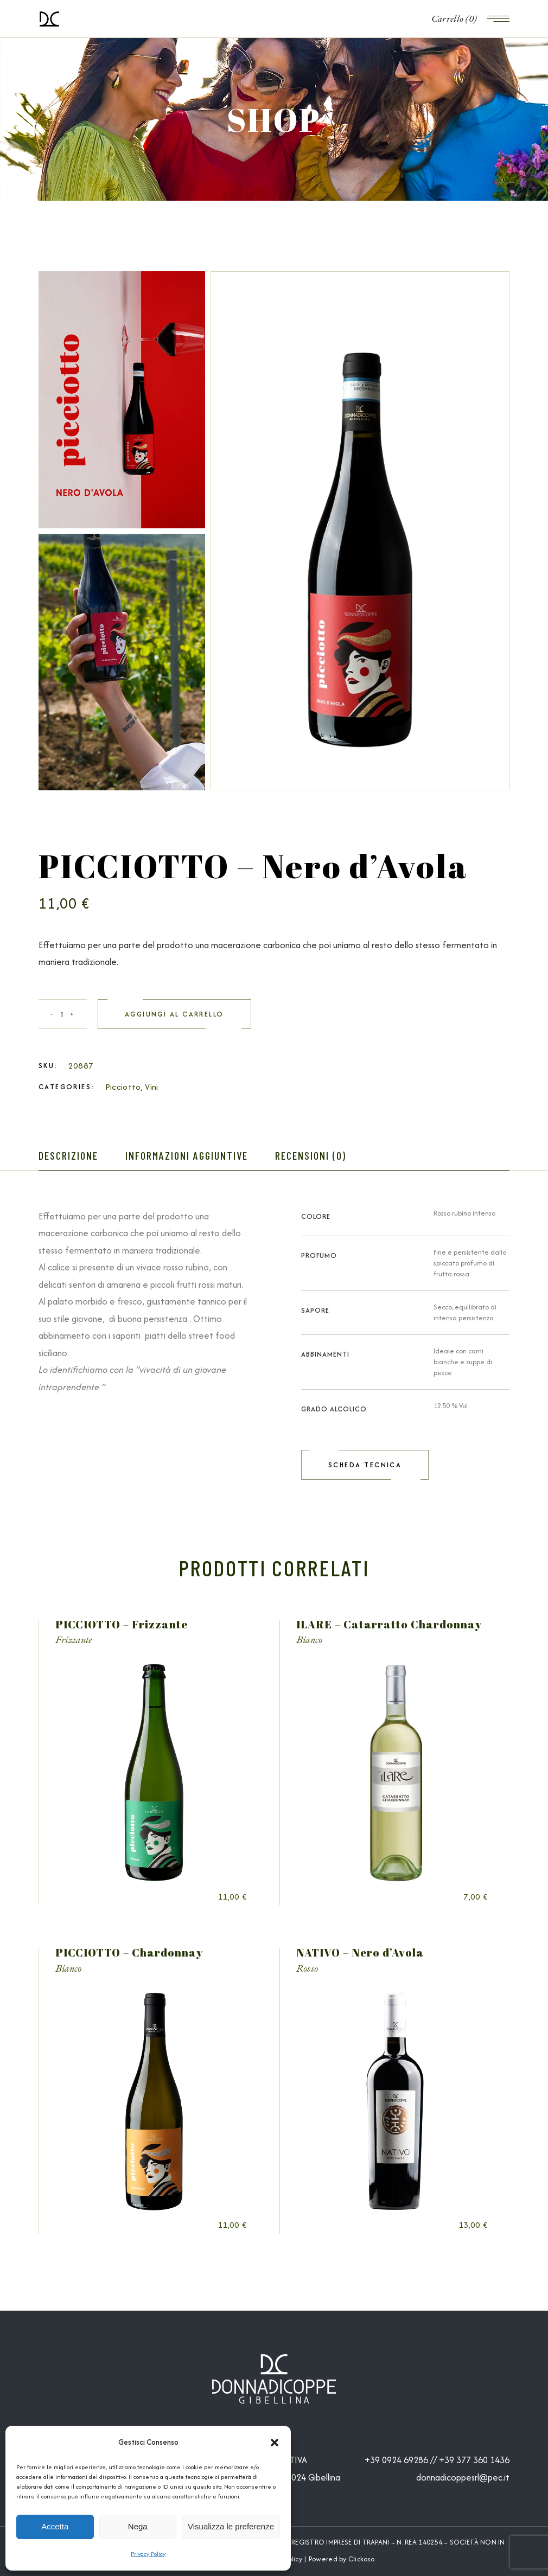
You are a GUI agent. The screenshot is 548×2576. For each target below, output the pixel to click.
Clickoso (361, 2559)
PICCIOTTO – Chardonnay (129, 1952)
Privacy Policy (148, 2553)
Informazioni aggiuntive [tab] (186, 1155)
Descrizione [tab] (68, 1155)
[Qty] (63, 1014)
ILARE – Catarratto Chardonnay (389, 1624)
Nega (138, 2526)
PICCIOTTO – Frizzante (121, 1624)
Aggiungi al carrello (174, 1014)
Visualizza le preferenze (231, 2526)
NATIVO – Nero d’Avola (360, 1952)
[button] (274, 2442)
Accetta (54, 2526)
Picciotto (123, 1087)
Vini (151, 1087)
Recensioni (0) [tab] (310, 1155)
